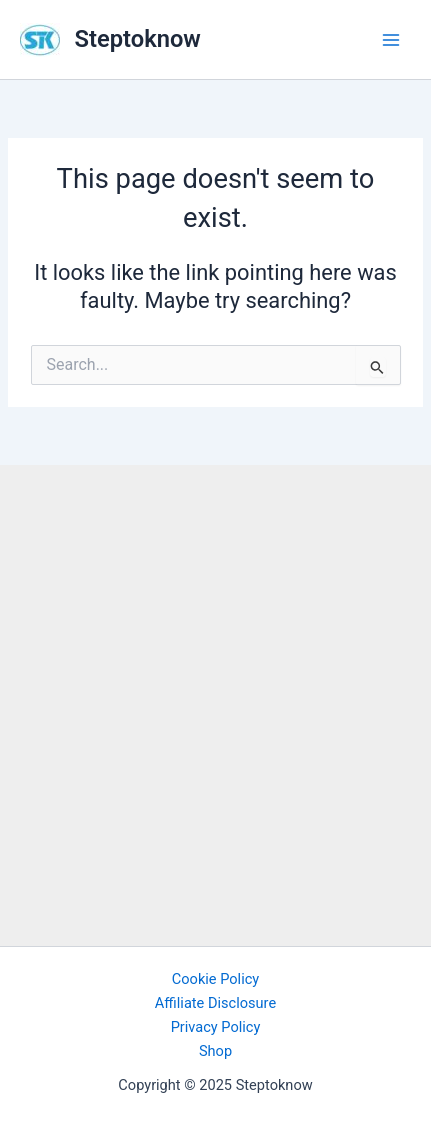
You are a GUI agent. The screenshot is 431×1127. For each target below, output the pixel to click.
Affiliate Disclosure (215, 1003)
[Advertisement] (215, 700)
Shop (215, 1051)
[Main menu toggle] (391, 39)
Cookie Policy (215, 979)
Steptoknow (138, 39)
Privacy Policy (216, 1027)
